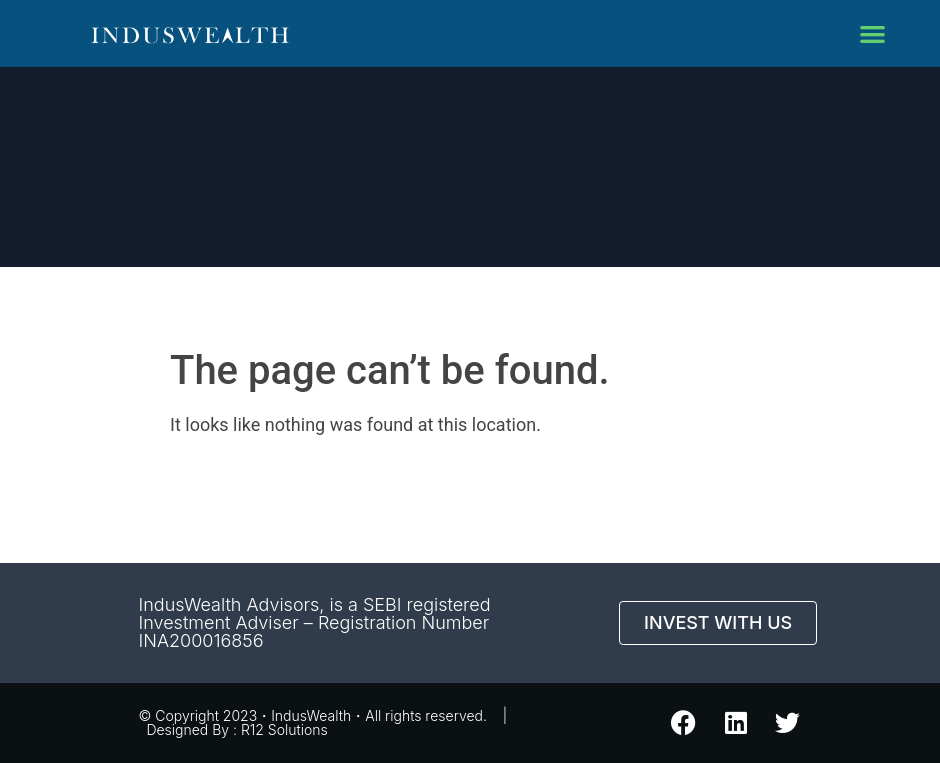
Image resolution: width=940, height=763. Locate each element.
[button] (872, 33)
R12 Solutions (284, 729)
